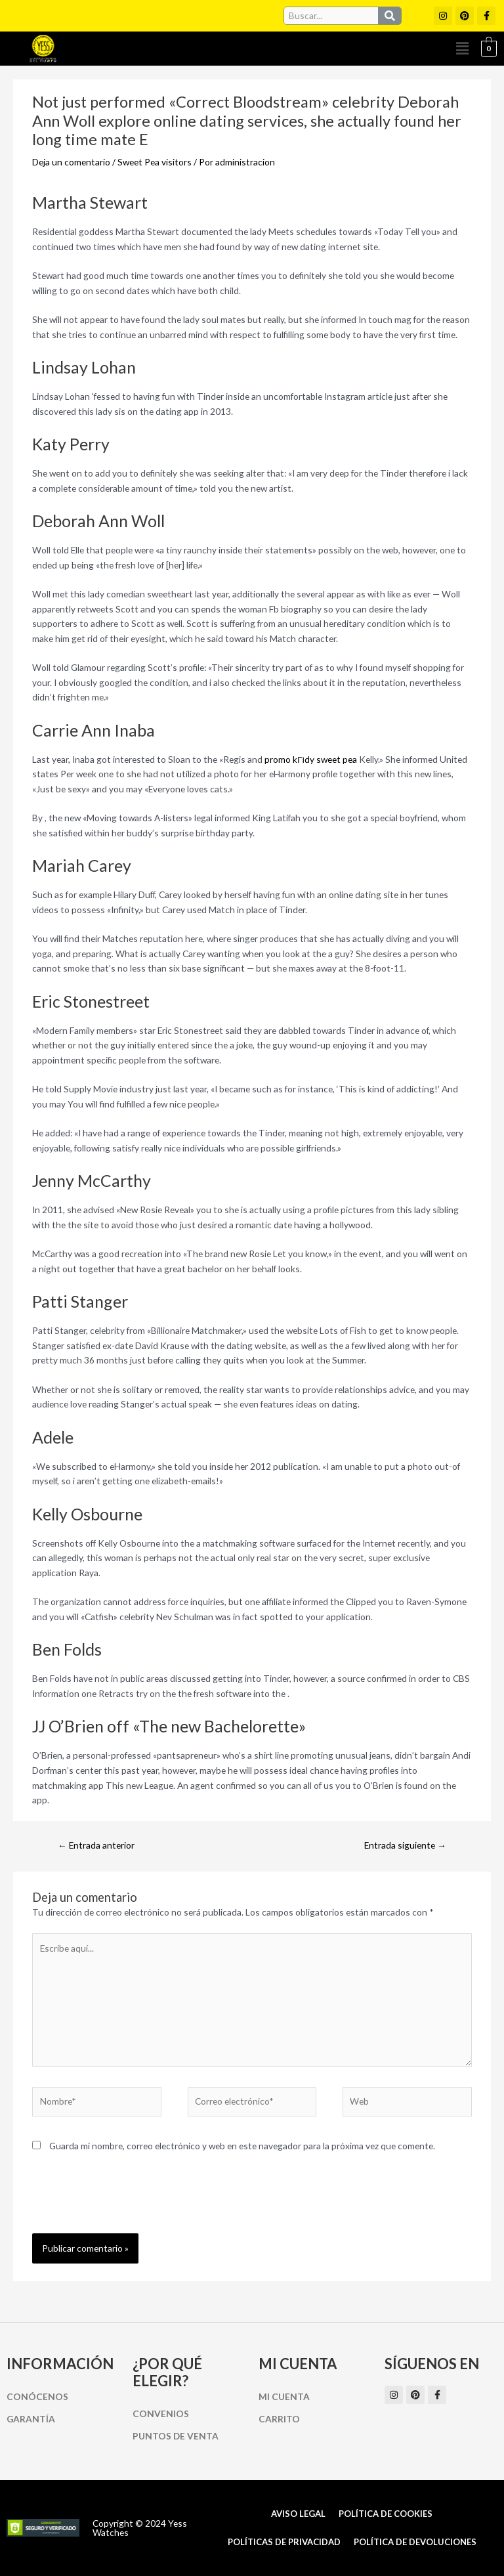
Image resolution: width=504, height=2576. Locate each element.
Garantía (31, 2418)
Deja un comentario (71, 161)
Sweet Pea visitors (154, 161)
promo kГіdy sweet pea (310, 759)
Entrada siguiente (405, 1845)
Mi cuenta (284, 2396)
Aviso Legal (298, 2513)
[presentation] (132, 2201)
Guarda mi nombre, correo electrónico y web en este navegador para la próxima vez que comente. (242, 2145)
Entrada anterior (96, 1845)
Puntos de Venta (176, 2435)
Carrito (279, 2418)
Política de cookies (385, 2513)
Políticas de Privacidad (284, 2542)
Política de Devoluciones (415, 2542)
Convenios (161, 2413)
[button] (463, 48)
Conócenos (37, 2396)
